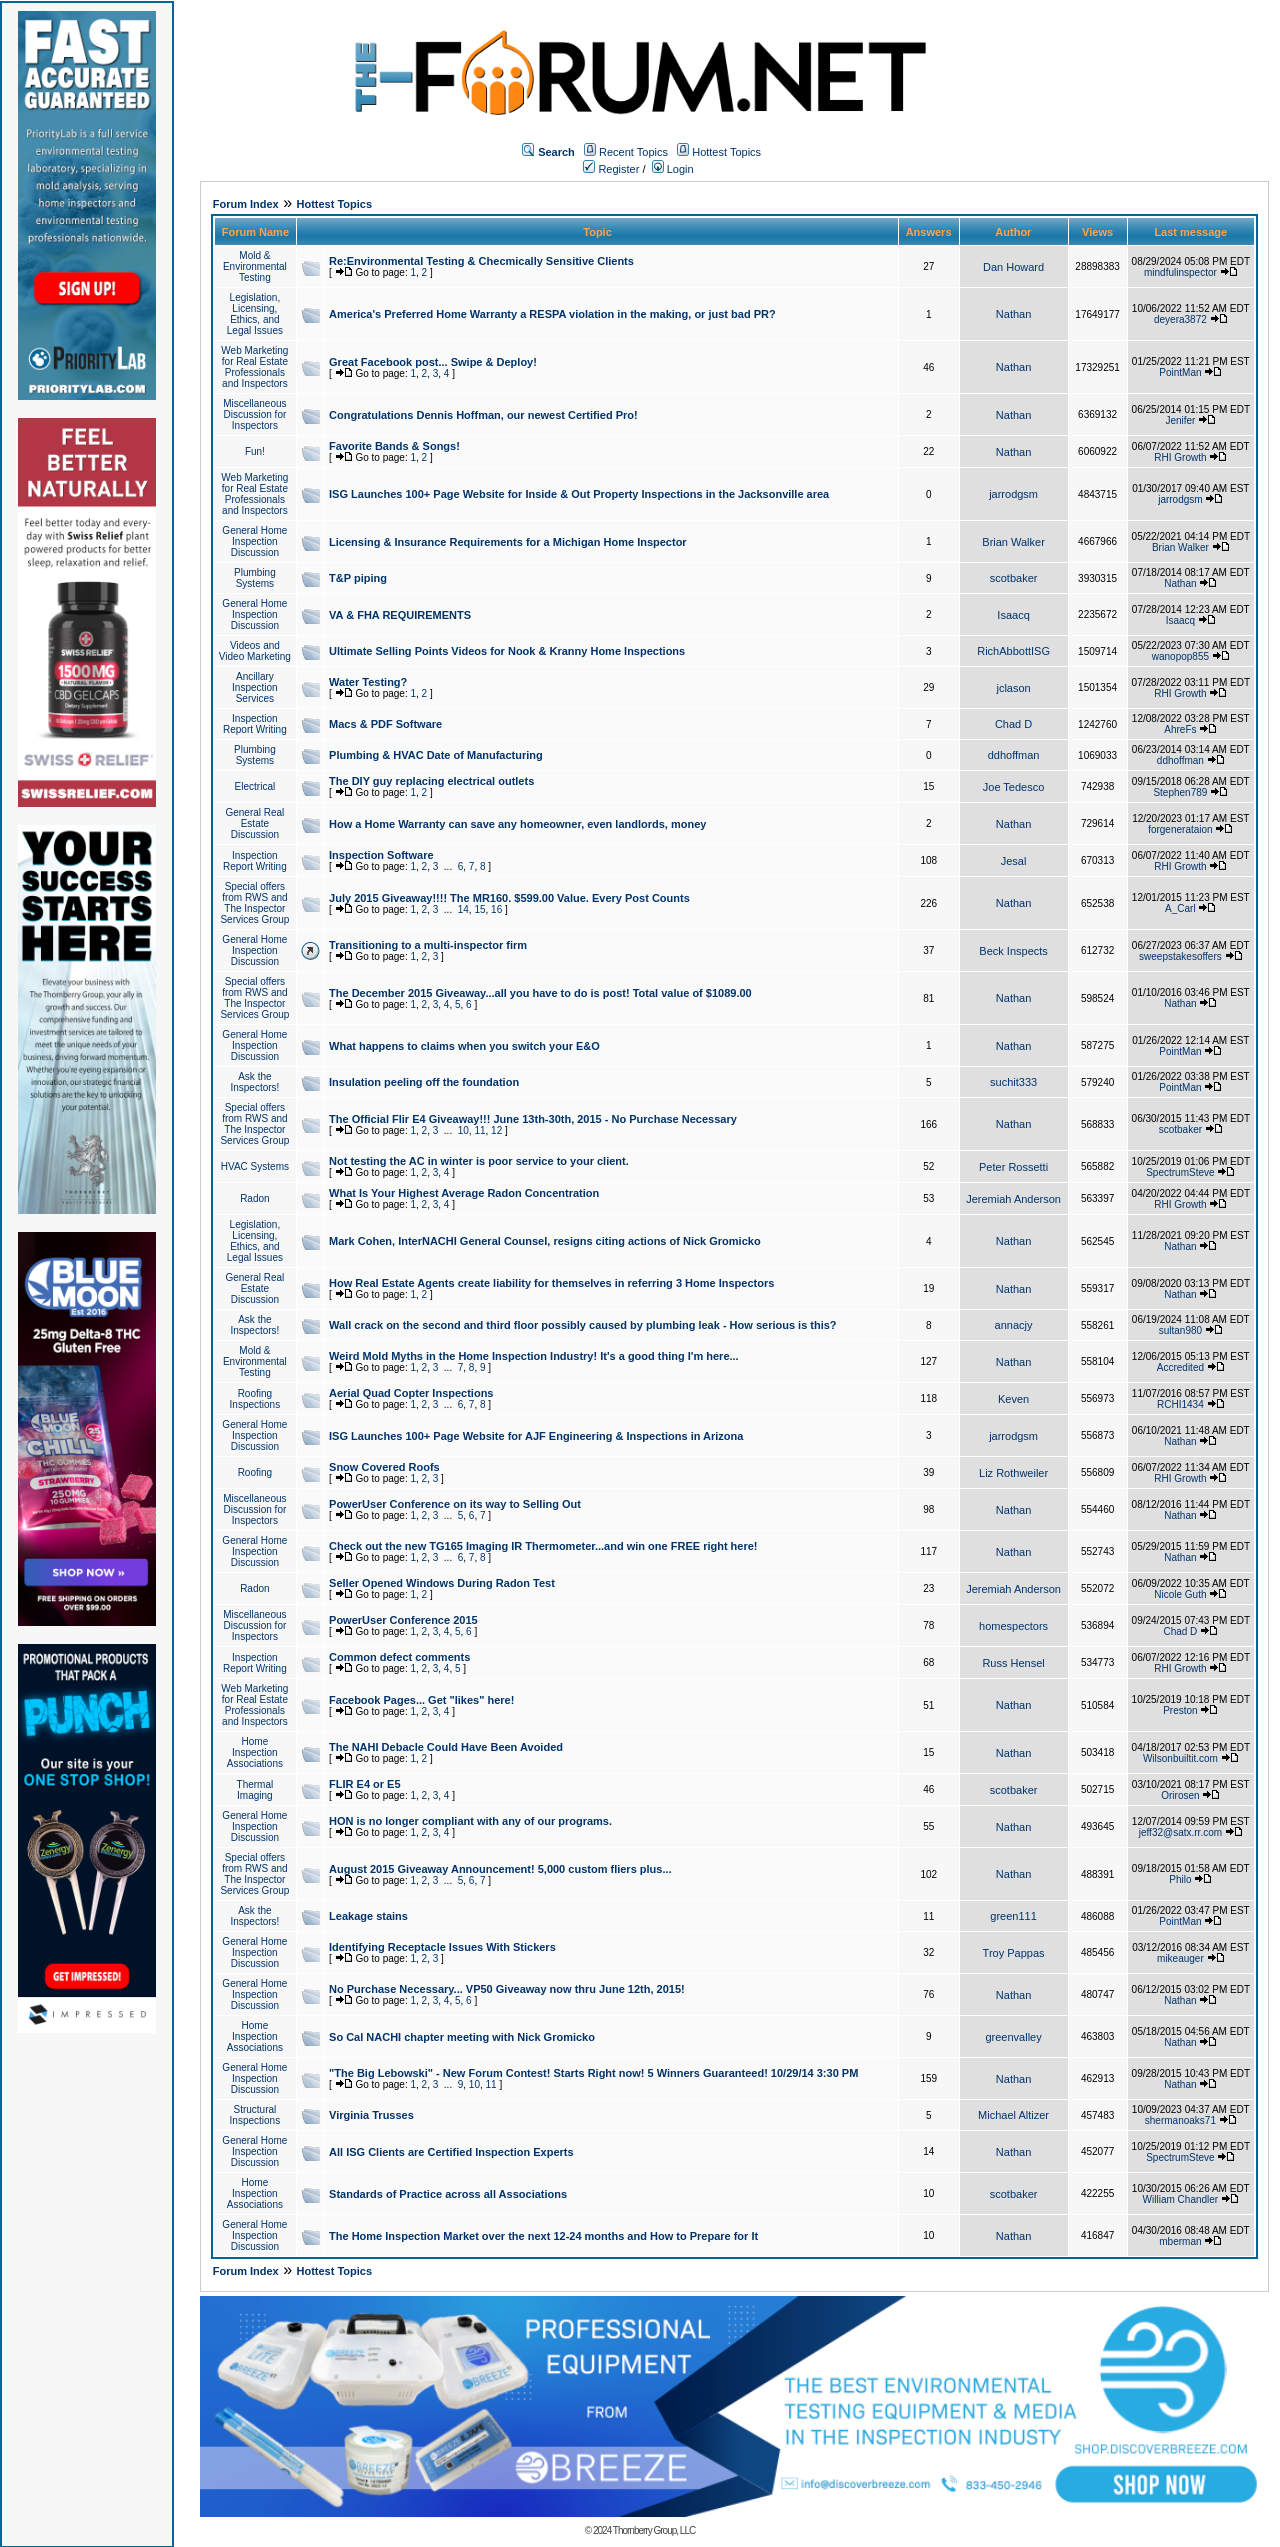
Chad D (1013, 724)
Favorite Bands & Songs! (394, 446)
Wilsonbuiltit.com (1180, 1758)
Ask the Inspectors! (254, 1082)
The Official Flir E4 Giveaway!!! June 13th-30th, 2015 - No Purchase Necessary (533, 1119)
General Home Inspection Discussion (254, 541)
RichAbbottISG (1013, 651)
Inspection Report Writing (255, 724)
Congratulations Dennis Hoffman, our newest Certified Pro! (483, 415)
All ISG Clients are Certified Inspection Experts (451, 2152)
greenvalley (1013, 2037)
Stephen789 (1180, 792)
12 (496, 1130)
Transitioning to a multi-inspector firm (428, 945)
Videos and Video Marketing (255, 651)
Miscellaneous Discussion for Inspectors (254, 414)
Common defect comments (399, 1657)
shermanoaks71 (1180, 2120)
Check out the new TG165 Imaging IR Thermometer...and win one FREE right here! (543, 1546)
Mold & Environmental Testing (255, 266)
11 (479, 1130)
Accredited (1180, 1367)
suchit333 (1013, 1082)
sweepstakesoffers (1180, 956)
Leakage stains (368, 1916)
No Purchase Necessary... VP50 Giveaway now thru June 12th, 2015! (507, 1989)
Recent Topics (633, 152)
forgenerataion (1180, 829)
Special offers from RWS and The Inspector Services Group (254, 903)
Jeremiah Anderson (1013, 1199)
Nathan (1013, 314)
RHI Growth (1180, 457)
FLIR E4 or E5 (365, 1784)
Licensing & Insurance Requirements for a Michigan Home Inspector (508, 542)
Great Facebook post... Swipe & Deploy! (433, 362)
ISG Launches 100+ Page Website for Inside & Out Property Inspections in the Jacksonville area (579, 494)
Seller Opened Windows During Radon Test (442, 1583)
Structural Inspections (255, 2115)
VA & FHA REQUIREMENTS (400, 615)
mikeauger (1180, 1958)
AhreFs (1180, 729)
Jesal (1014, 861)
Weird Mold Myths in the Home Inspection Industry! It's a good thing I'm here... (534, 1356)
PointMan (1180, 372)
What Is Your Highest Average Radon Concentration (464, 1193)
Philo (1180, 1879)
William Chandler (1181, 2199)
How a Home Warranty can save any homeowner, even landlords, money (517, 824)
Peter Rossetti (1013, 1167)
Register (611, 169)
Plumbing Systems (255, 578)
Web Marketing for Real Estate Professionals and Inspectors (254, 367)
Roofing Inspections (255, 1399)
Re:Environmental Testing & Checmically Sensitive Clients (481, 261)
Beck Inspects (1013, 951)
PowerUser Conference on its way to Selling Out (455, 1504)
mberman (1180, 2241)
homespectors (1013, 1626)
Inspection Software (381, 855)
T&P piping (358, 578)
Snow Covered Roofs (384, 1467)
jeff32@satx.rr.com (1180, 1832)
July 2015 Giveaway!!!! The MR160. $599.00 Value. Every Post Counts (509, 898)
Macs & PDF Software (385, 724)
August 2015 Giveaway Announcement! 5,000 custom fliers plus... (500, 1869)
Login (673, 169)
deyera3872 (1180, 319)
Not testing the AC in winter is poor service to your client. (479, 1161)
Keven (1013, 1399)
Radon (254, 1198)
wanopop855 (1180, 656)
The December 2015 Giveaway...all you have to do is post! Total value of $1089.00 (540, 993)
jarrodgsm (1013, 494)
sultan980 (1180, 1330)
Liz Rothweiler (1013, 1473)
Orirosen (1180, 1795)
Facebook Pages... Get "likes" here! (421, 1700)
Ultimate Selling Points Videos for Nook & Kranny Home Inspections (507, 651)
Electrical (255, 786)
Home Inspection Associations (255, 1752)
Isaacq (1013, 615)
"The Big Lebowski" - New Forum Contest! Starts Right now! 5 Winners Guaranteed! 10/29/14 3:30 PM (593, 2073)
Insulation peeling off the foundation (424, 1082)
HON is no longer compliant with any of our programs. (470, 1821)
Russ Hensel (1013, 1663)
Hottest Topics (726, 152)
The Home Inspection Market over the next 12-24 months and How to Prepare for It (543, 2236)
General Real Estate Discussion (254, 823)
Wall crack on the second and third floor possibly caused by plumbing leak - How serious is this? (583, 1325)
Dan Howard (1013, 267)
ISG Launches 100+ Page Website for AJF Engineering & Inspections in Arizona (536, 1436)
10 (463, 1130)
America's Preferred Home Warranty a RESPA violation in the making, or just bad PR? (552, 314)
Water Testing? (368, 682)
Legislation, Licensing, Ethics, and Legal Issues (255, 314)
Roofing (255, 1472)
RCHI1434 (1180, 1404)
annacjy (1014, 1325)
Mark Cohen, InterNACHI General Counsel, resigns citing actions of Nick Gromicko (545, 1241)
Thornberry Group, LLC (654, 2530)
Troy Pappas (1014, 1953)
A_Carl (1180, 908)
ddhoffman (1014, 755)
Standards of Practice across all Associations (448, 2194)
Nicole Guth (1180, 1594)
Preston (1180, 1710)
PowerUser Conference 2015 (403, 1620)
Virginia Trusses (371, 2115)
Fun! (255, 451)
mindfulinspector (1180, 272)
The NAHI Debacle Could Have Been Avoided (446, 1747)
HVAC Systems (255, 1166)
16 (496, 909)
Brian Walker (1013, 542)
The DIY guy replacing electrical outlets (431, 781)
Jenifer (1180, 420)
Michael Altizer (1013, 2115)
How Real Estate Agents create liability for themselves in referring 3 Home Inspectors (551, 1283)
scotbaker (1014, 578)
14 (463, 909)
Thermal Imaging (255, 1790)
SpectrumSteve (1180, 1172)
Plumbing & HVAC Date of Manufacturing (436, 755)
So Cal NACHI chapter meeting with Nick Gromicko (462, 2037)
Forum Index (246, 204)
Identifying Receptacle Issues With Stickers (442, 1947)
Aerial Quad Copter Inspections (411, 1393)
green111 (1013, 1916)
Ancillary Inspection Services (255, 687)
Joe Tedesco (1014, 787)
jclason (1013, 688)
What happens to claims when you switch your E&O (464, 1046)
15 (479, 909)
